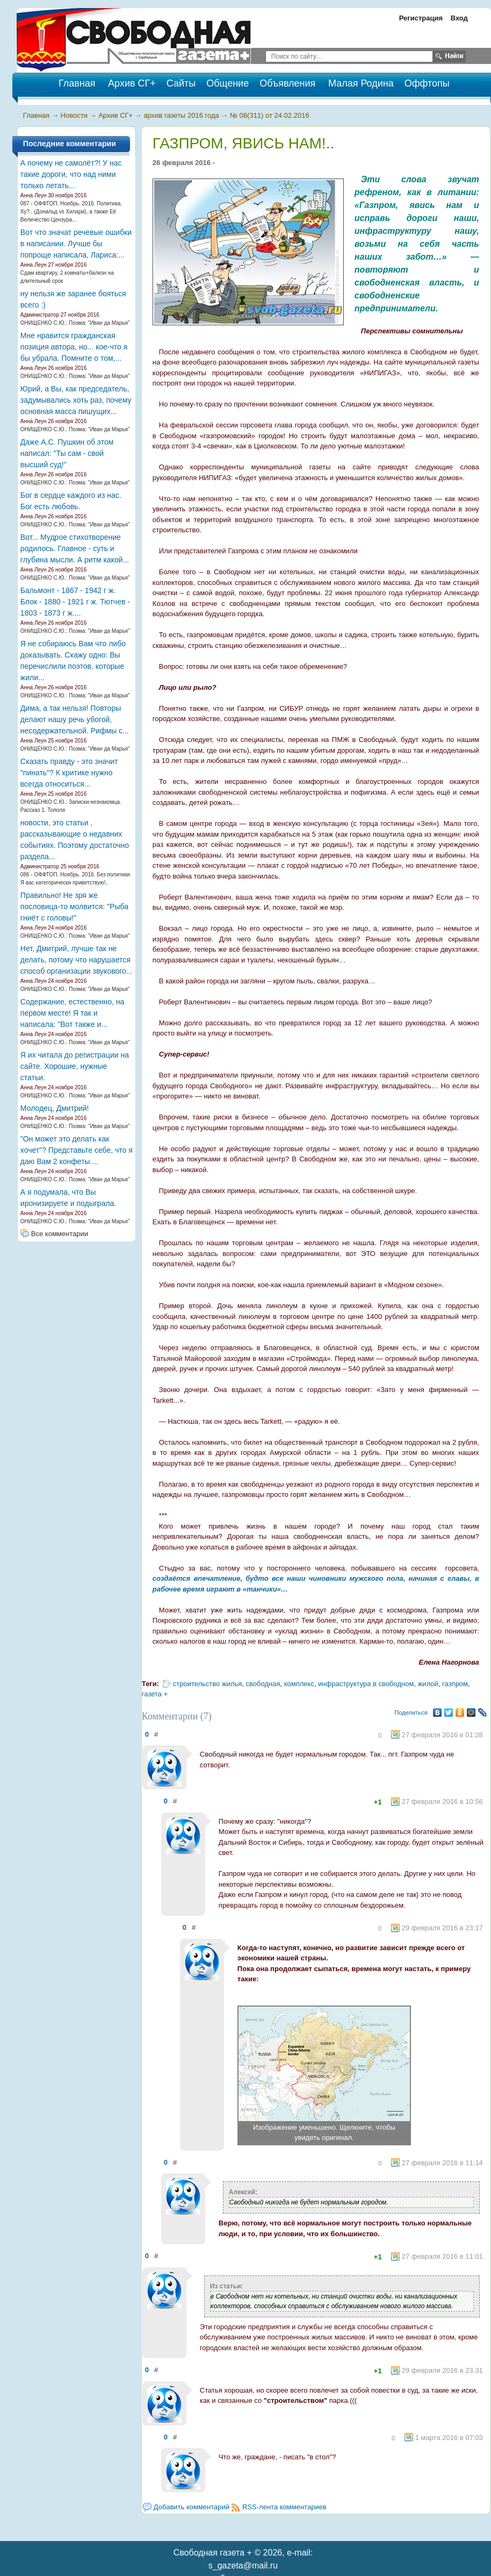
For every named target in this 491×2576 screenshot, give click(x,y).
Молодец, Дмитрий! (54, 1108)
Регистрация (421, 18)
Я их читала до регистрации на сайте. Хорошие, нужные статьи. (74, 1066)
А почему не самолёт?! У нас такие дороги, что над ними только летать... (71, 174)
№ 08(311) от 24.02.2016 (269, 115)
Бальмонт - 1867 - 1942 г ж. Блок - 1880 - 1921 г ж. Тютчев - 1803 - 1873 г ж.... (75, 601)
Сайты (181, 83)
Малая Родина (361, 83)
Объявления (287, 83)
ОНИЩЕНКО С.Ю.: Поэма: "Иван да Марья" (75, 323)
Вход (459, 18)
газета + (155, 1694)
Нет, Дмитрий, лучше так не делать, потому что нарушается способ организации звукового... (76, 959)
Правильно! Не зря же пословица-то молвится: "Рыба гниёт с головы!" (74, 906)
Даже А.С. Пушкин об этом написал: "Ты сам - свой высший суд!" (66, 453)
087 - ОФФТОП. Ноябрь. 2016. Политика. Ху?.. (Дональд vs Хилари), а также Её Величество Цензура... (71, 212)
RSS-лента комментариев (284, 2507)
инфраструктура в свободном (366, 1684)
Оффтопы (427, 83)
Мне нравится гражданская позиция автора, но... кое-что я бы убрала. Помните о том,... (73, 346)
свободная (263, 1684)
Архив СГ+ (132, 83)
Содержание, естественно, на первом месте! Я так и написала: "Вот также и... (72, 1013)
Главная (36, 115)
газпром (455, 1684)
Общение (227, 83)
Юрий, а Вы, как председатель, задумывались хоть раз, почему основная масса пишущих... (76, 400)
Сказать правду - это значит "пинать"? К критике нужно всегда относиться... (69, 772)
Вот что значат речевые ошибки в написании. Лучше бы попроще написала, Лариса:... (76, 243)
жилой (428, 1684)
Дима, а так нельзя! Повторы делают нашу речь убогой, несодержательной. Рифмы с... (74, 719)
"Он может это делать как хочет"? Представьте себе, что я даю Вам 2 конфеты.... (76, 1150)
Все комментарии (59, 1234)
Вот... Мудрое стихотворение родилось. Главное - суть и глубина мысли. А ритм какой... (74, 548)
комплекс (299, 1684)
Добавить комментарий (191, 2507)
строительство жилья (207, 1684)
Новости (74, 115)
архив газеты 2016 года (181, 115)
